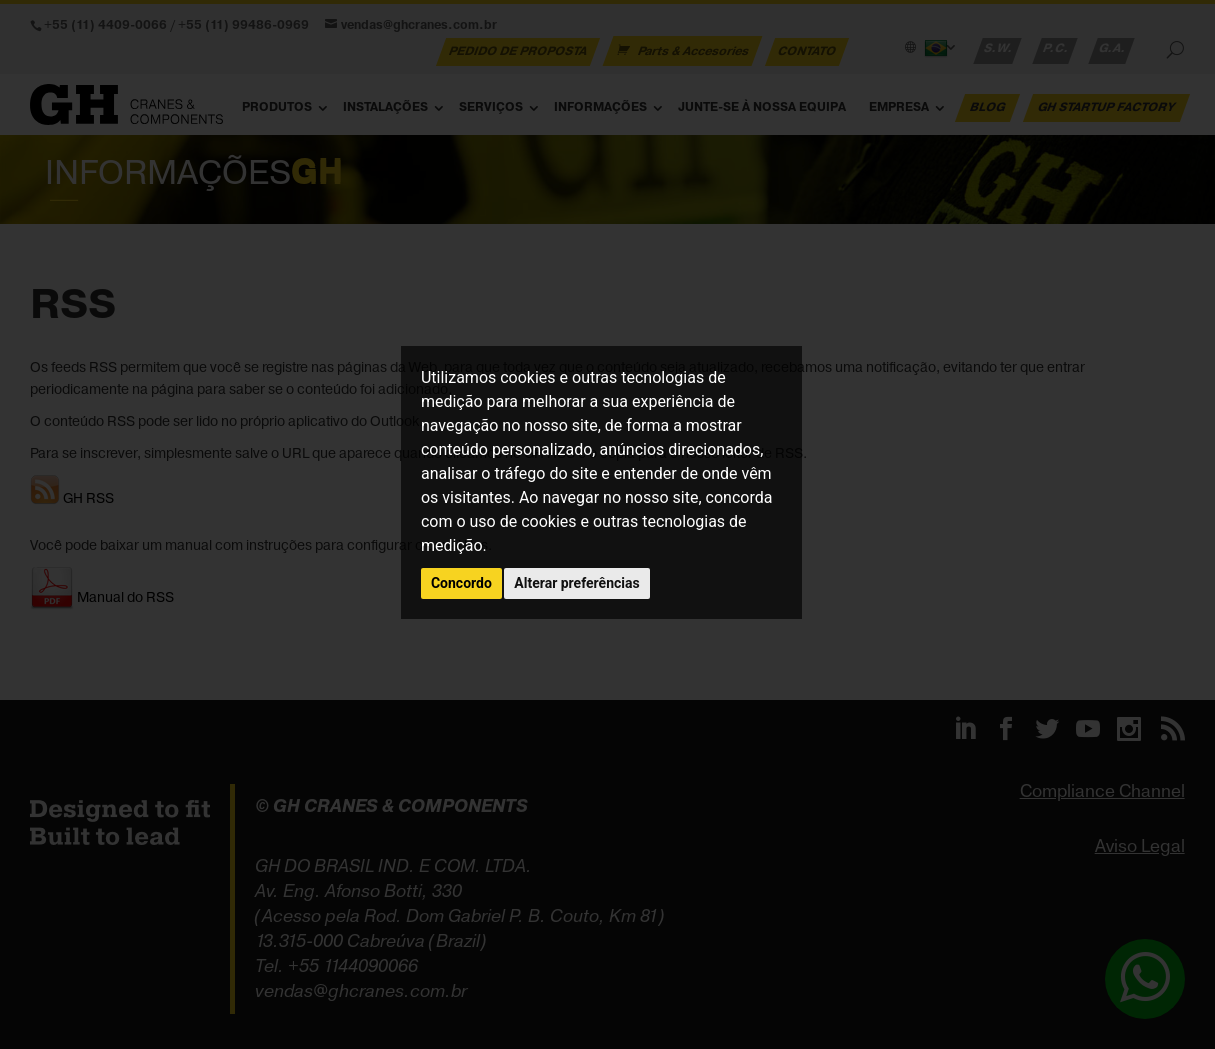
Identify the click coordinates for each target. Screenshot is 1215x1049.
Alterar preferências (576, 583)
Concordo (461, 583)
